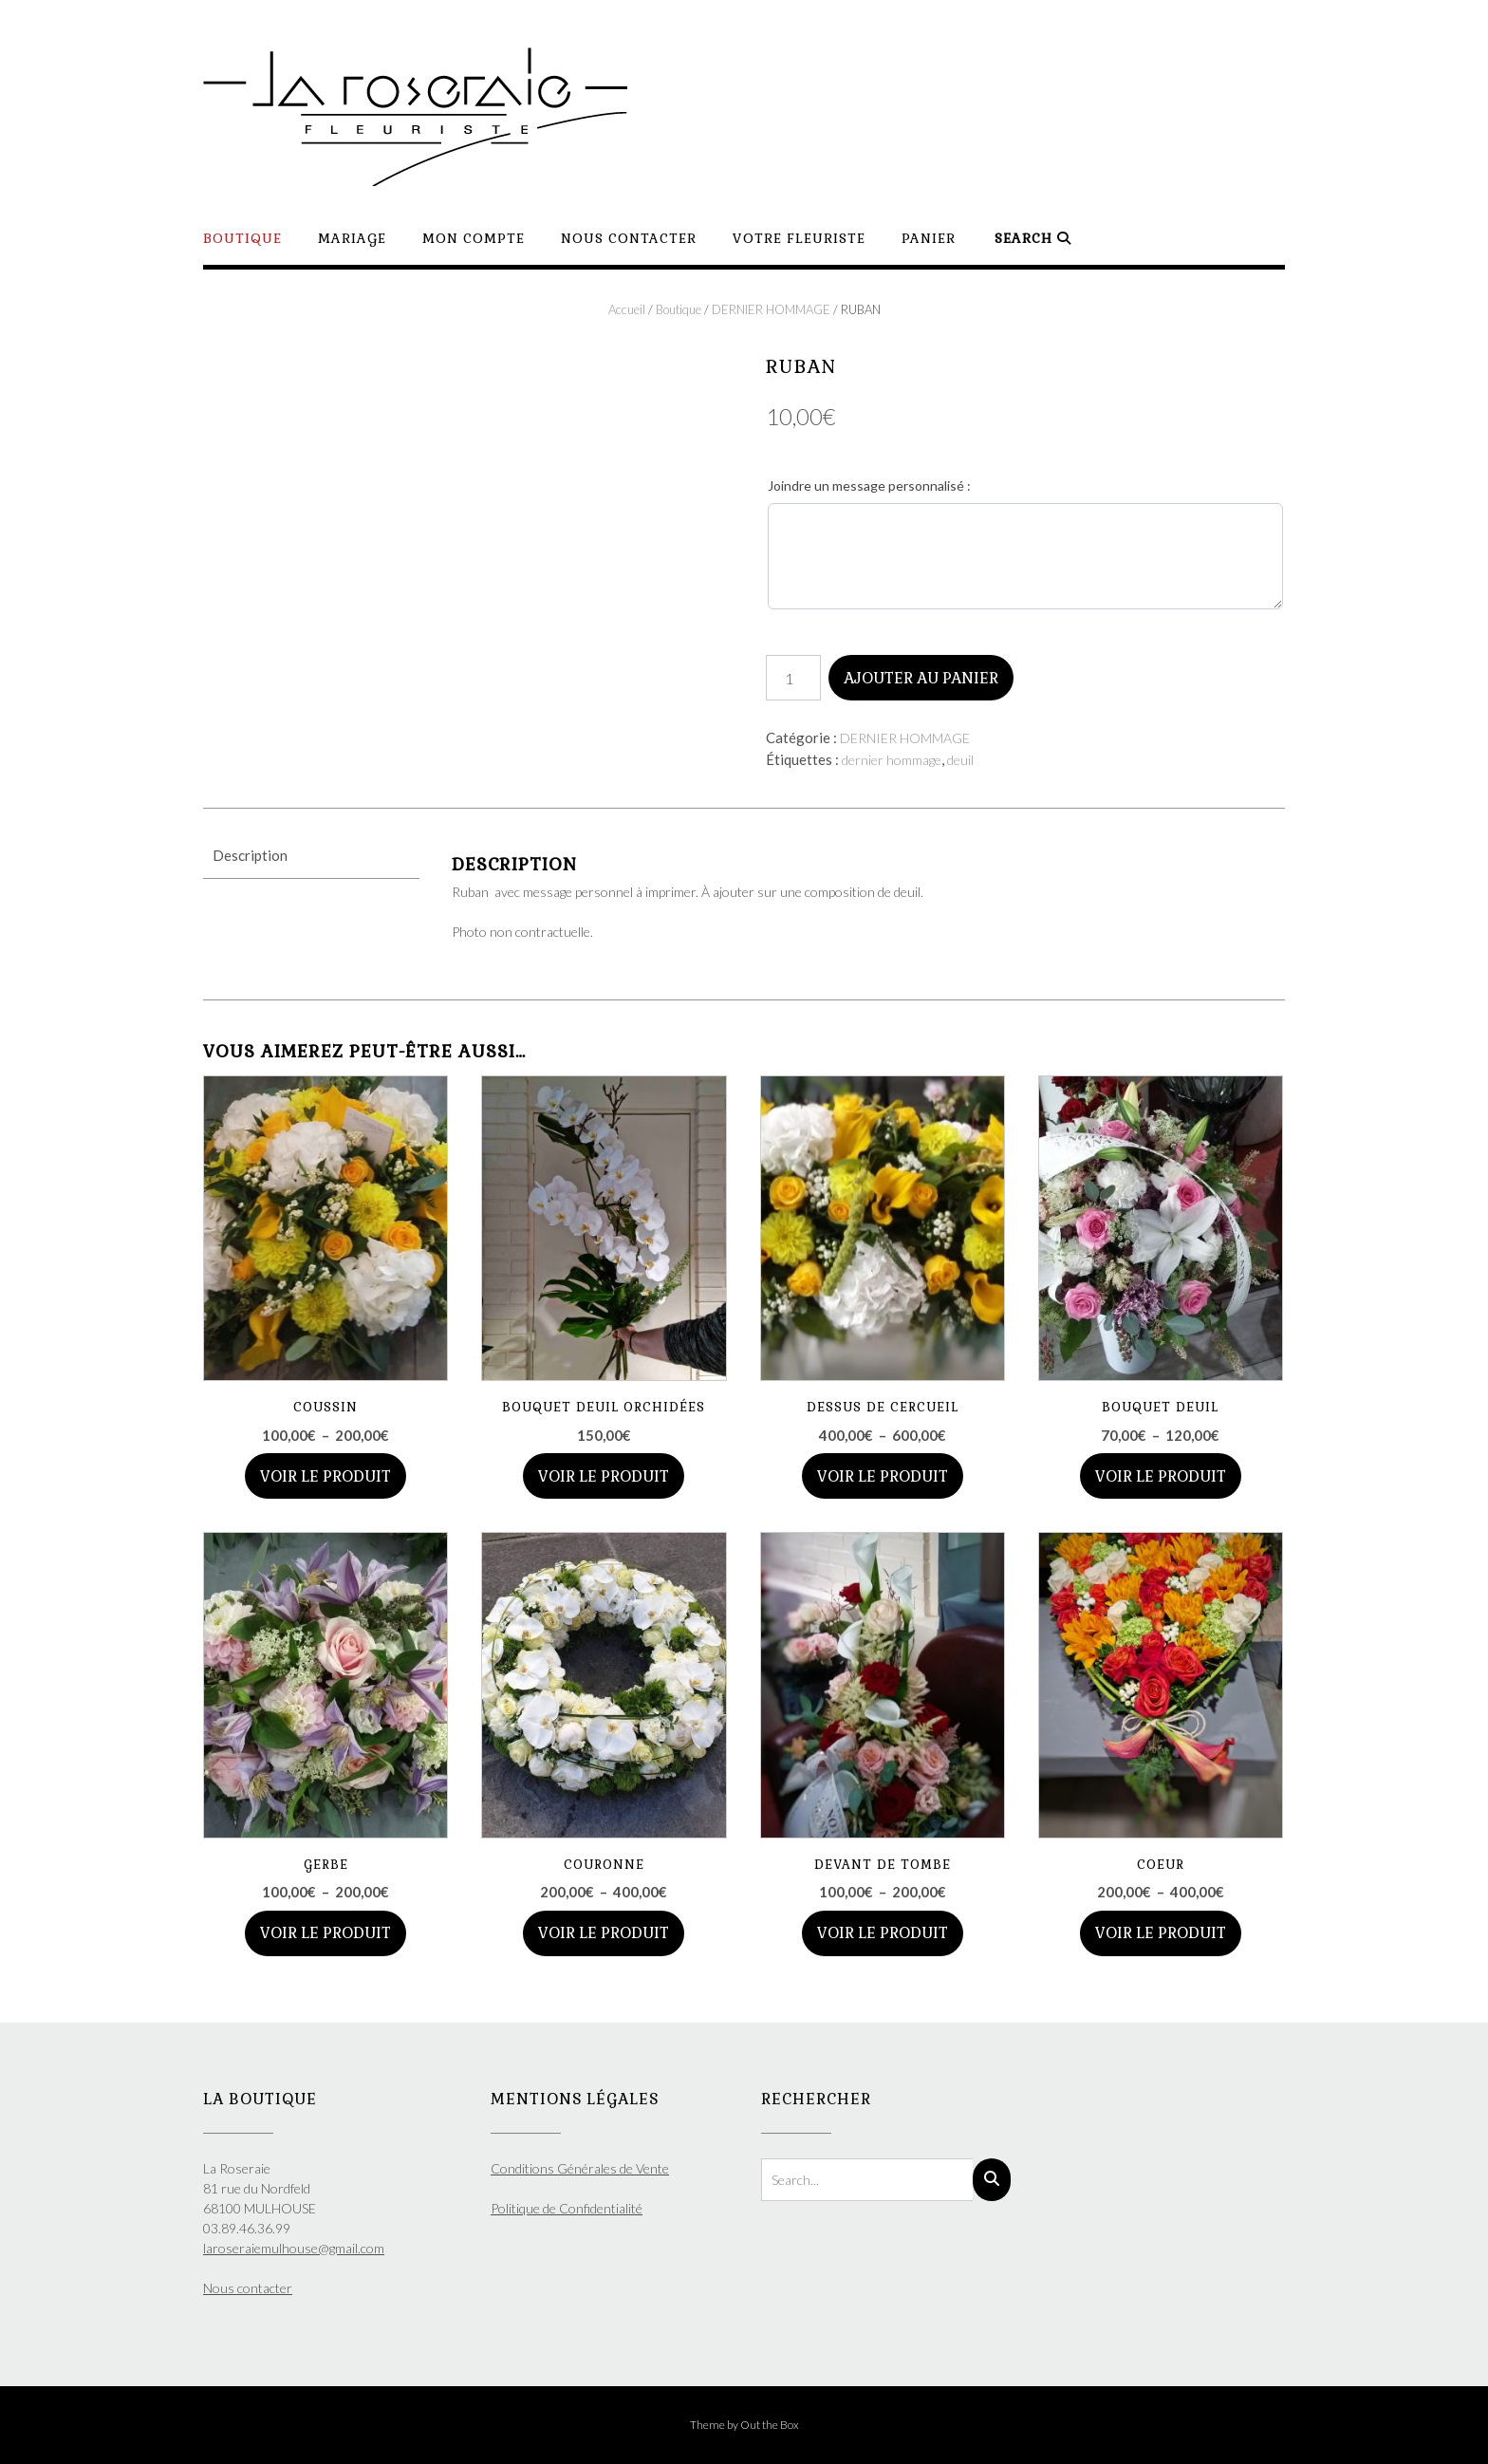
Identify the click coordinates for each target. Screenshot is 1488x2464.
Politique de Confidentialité (566, 2208)
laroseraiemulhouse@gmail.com (293, 2248)
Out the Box (769, 2424)
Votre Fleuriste (799, 238)
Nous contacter (629, 238)
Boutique (242, 238)
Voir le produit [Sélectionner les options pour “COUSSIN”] (325, 1476)
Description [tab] (250, 855)
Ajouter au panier (921, 678)
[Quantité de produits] (793, 677)
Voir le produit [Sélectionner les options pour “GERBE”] (325, 1933)
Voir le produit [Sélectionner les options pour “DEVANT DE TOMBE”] (882, 1933)
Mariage (352, 238)
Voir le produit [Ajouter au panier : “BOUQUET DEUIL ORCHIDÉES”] (603, 1476)
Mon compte (473, 238)
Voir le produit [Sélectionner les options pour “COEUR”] (1160, 1933)
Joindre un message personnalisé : (869, 485)
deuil (960, 760)
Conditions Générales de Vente (580, 2168)
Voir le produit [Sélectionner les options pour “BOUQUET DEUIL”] (1160, 1476)
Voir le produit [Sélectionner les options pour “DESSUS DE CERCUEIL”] (882, 1476)
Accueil (626, 309)
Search (1033, 238)
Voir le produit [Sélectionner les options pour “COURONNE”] (603, 1933)
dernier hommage (891, 760)
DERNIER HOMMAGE (771, 309)
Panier (929, 238)
